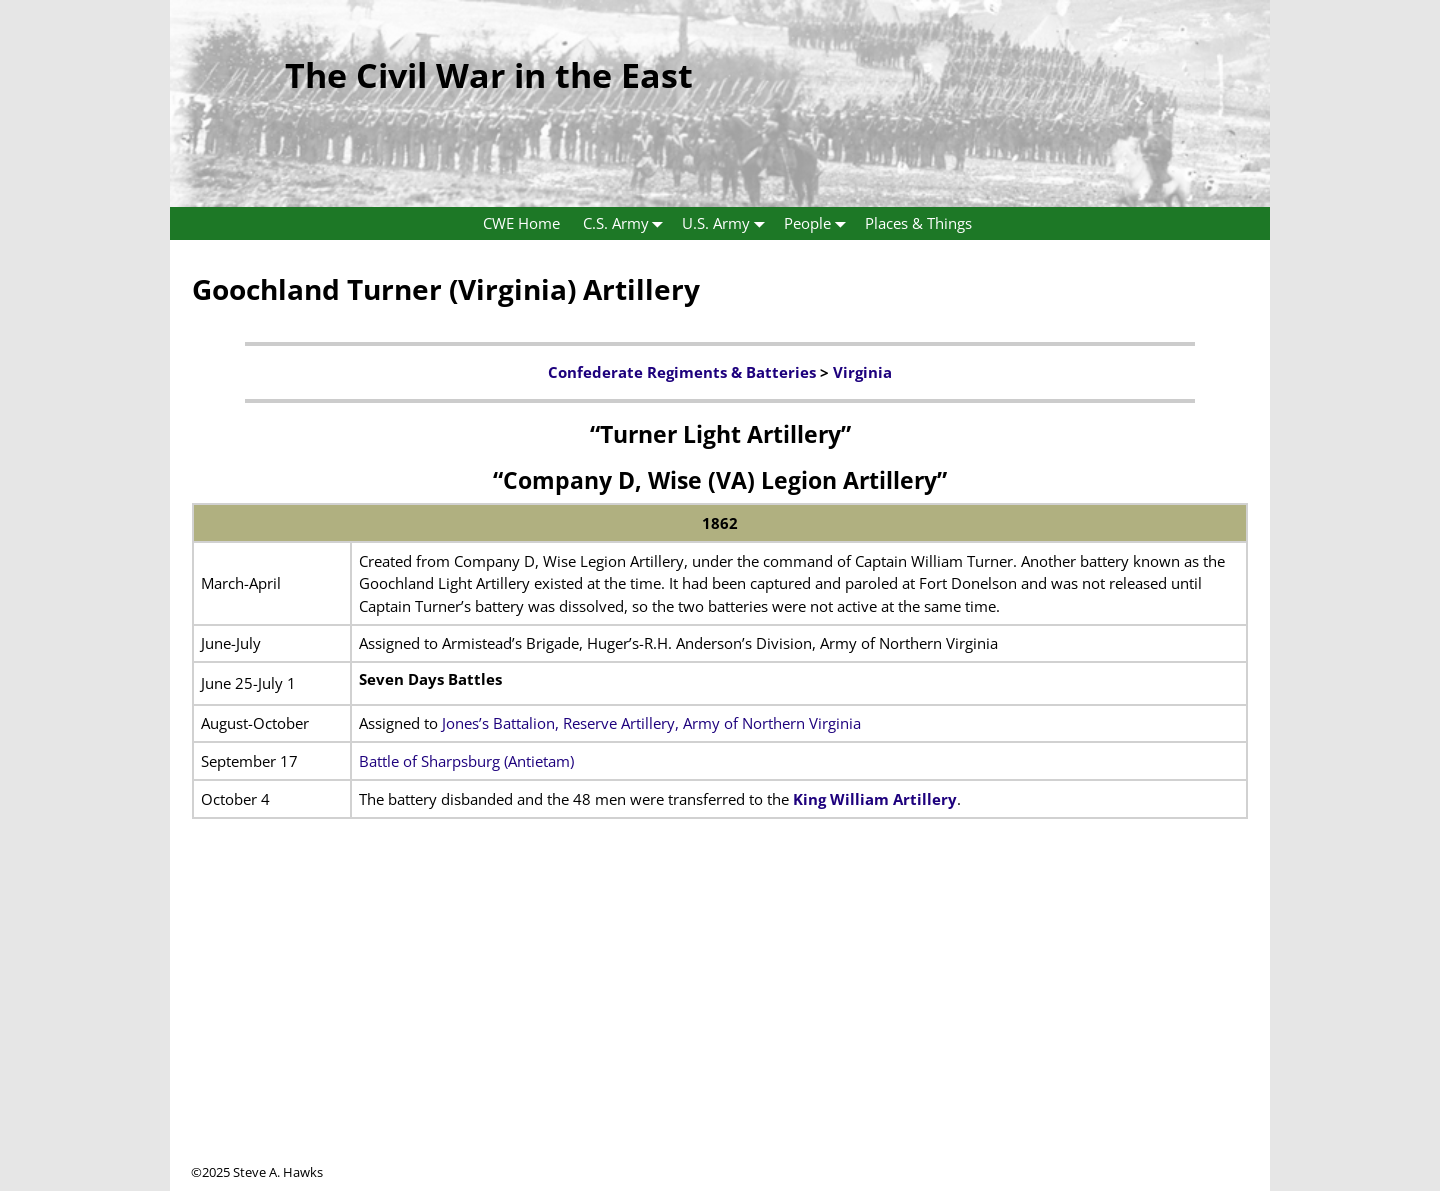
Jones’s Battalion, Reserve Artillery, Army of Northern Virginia (651, 723)
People (819, 223)
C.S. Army (627, 223)
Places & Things (918, 223)
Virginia (862, 372)
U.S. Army (727, 223)
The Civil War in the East (489, 75)
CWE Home (521, 223)
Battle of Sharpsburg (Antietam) (466, 761)
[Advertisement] (720, 1023)
